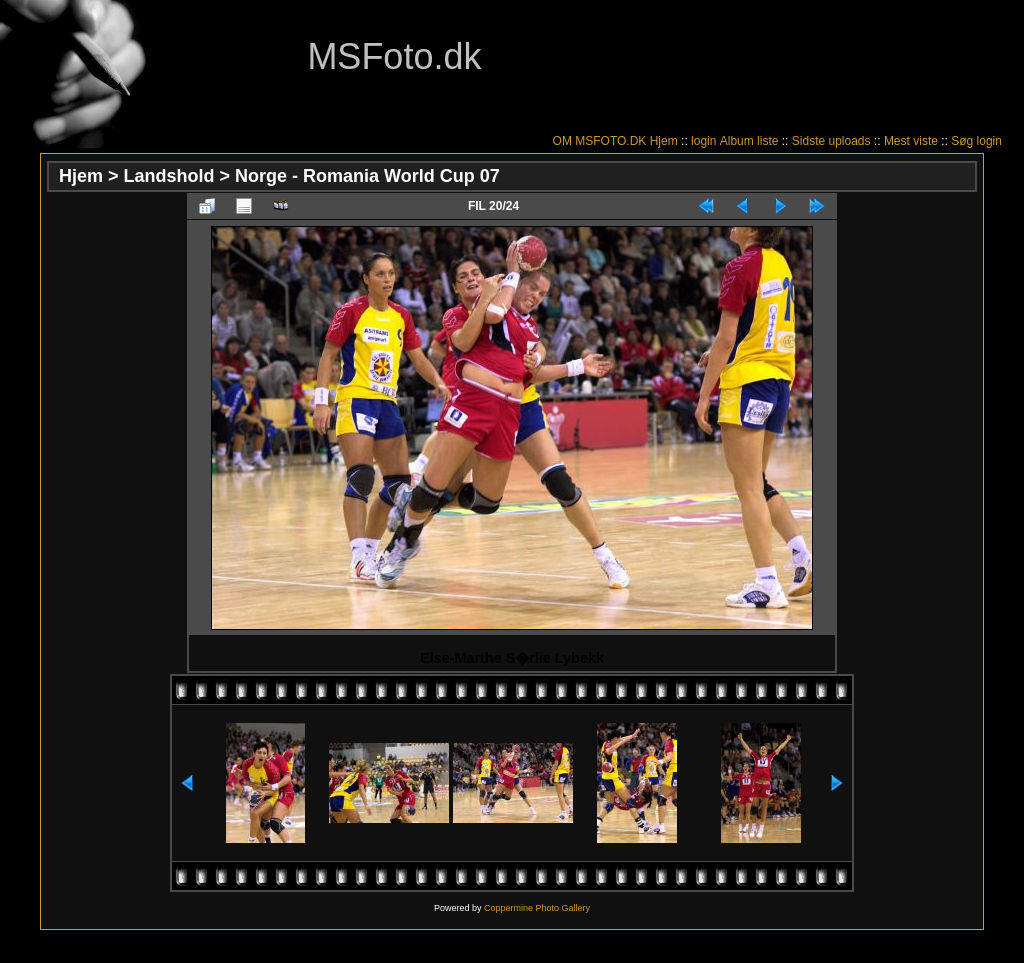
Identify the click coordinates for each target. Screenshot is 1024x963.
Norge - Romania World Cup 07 (367, 176)
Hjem (664, 141)
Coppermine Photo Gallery (537, 908)
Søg (962, 141)
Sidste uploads (831, 141)
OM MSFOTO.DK (600, 141)
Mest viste (911, 141)
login (703, 141)
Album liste (749, 141)
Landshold (169, 176)
